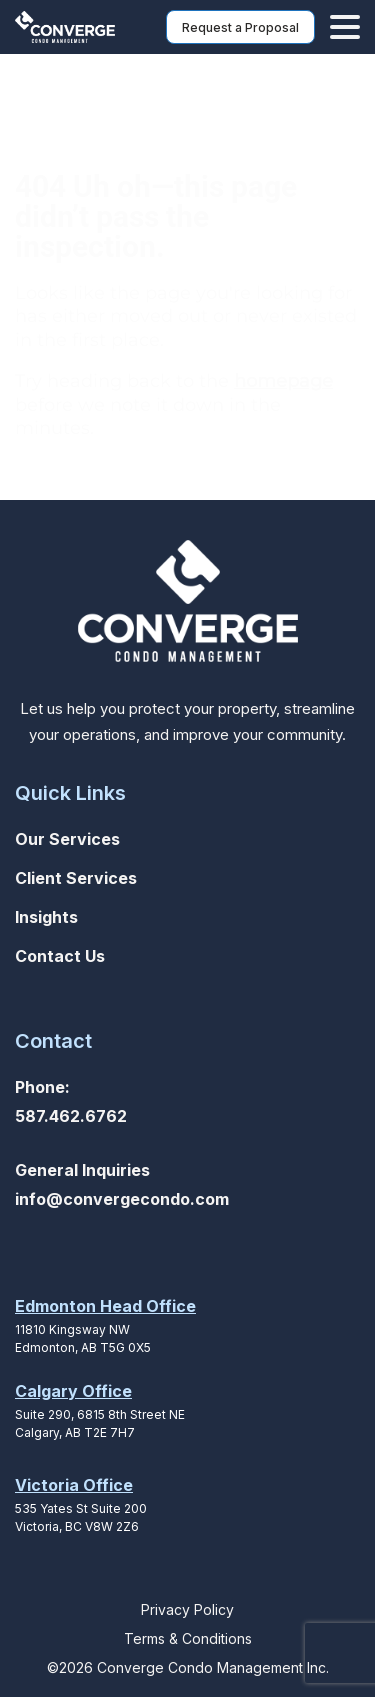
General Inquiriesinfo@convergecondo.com (122, 1184)
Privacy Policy (187, 1609)
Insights (46, 917)
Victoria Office (74, 1485)
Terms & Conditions (188, 1638)
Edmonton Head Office (105, 1306)
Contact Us (60, 956)
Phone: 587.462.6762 (71, 1101)
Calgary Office (73, 1391)
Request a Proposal (240, 27)
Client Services (76, 878)
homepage (283, 381)
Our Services (67, 839)
